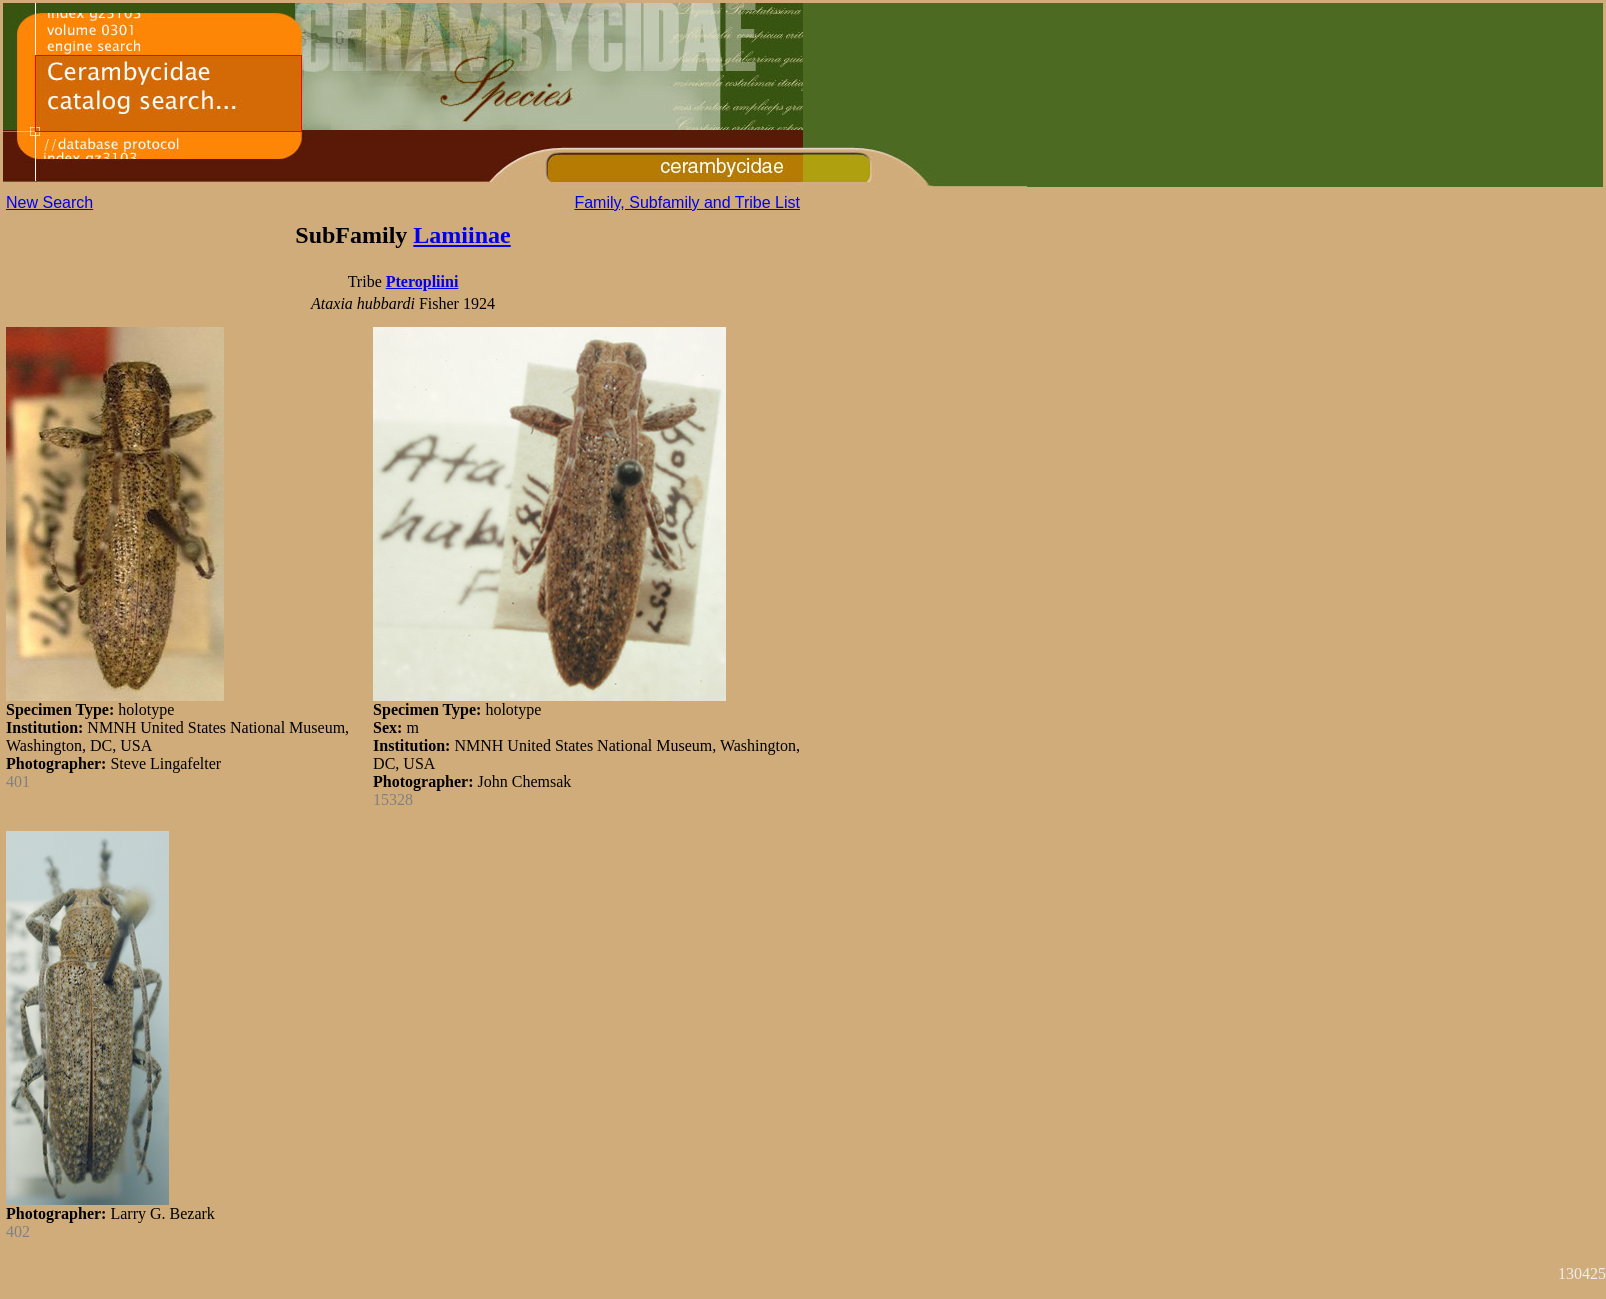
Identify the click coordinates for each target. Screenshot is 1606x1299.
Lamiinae (461, 235)
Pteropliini (422, 281)
